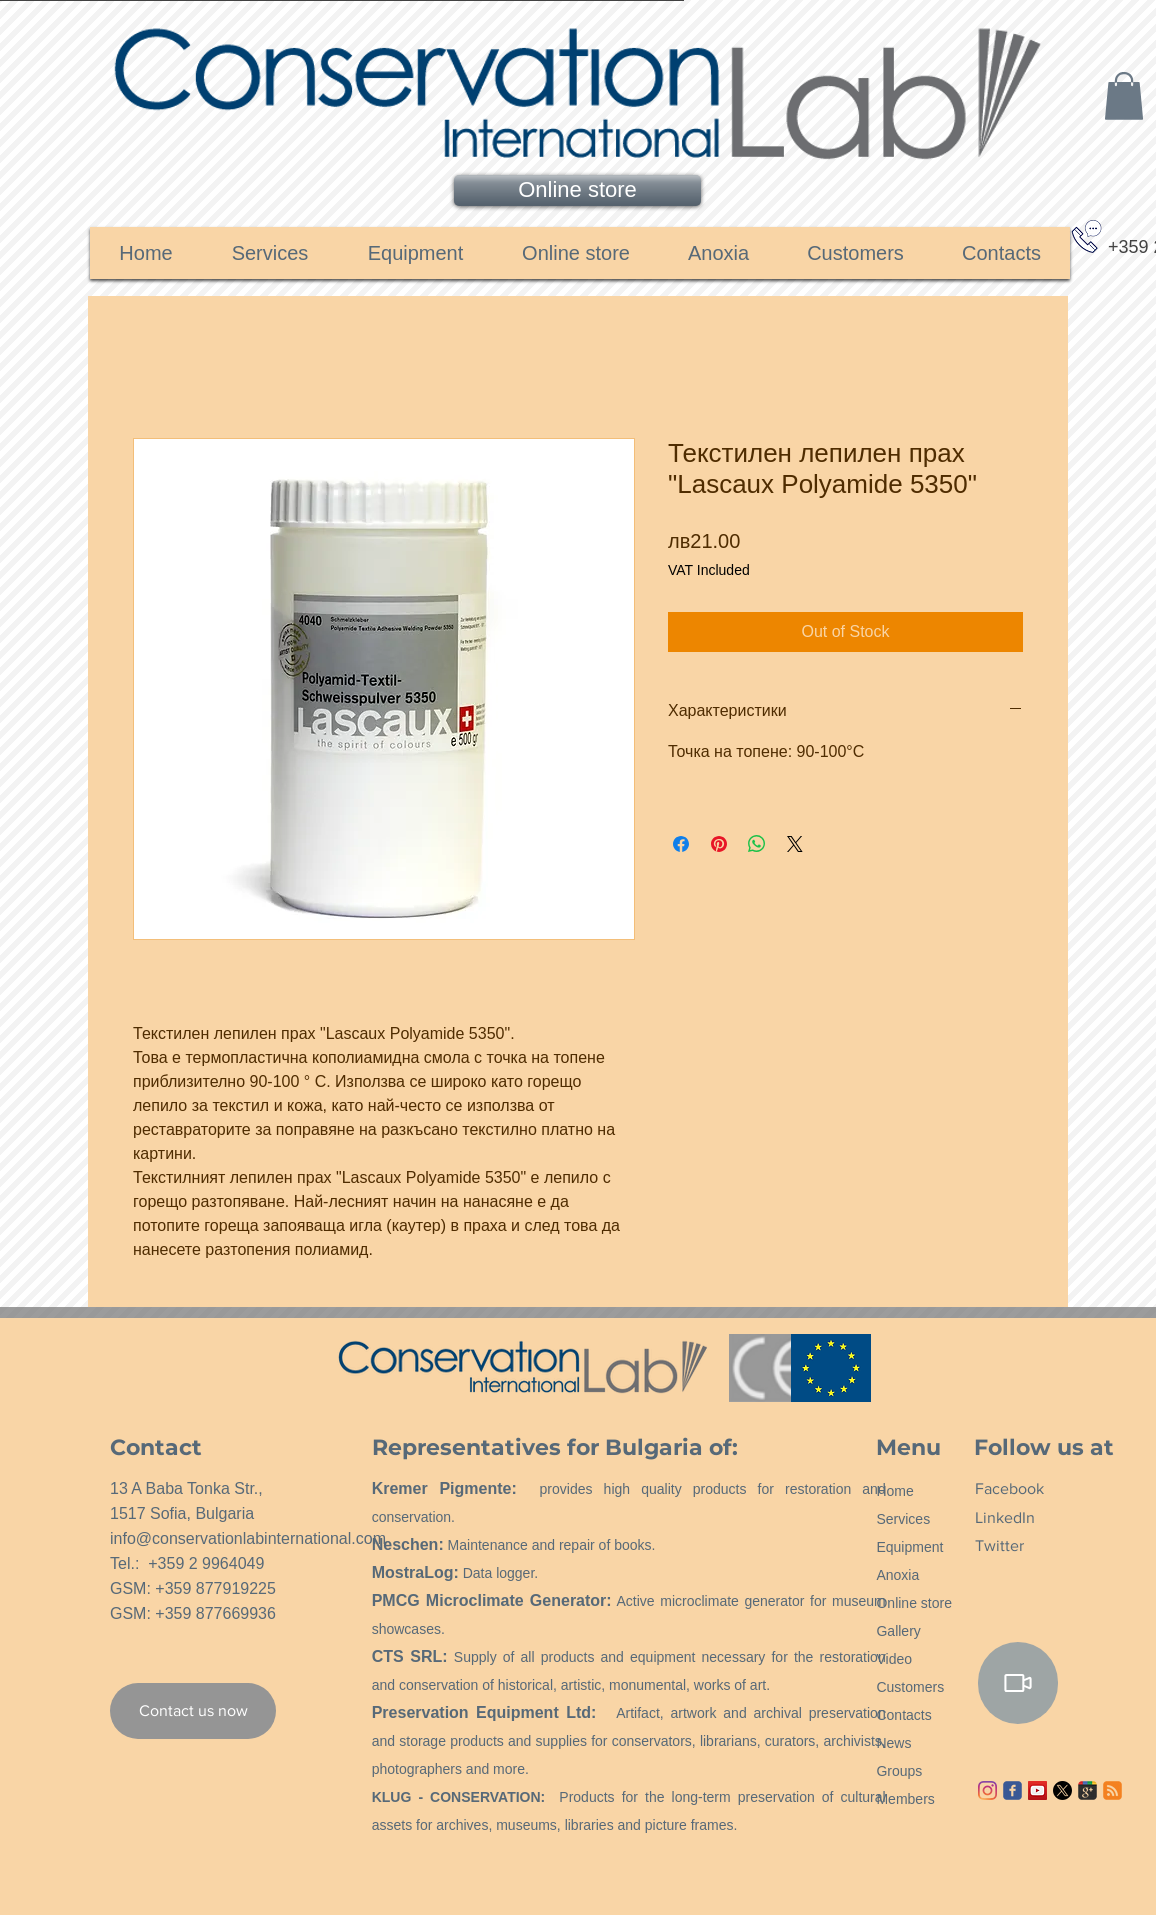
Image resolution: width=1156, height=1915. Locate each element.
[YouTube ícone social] (1037, 1790)
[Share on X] (795, 844)
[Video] (1018, 1683)
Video (894, 1659)
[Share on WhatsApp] (757, 844)
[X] (1062, 1790)
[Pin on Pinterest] (719, 844)
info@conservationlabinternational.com (248, 1538)
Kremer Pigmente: (444, 1488)
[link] (1124, 96)
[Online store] (577, 190)
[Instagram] (987, 1790)
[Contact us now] (193, 1711)
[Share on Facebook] (681, 844)
